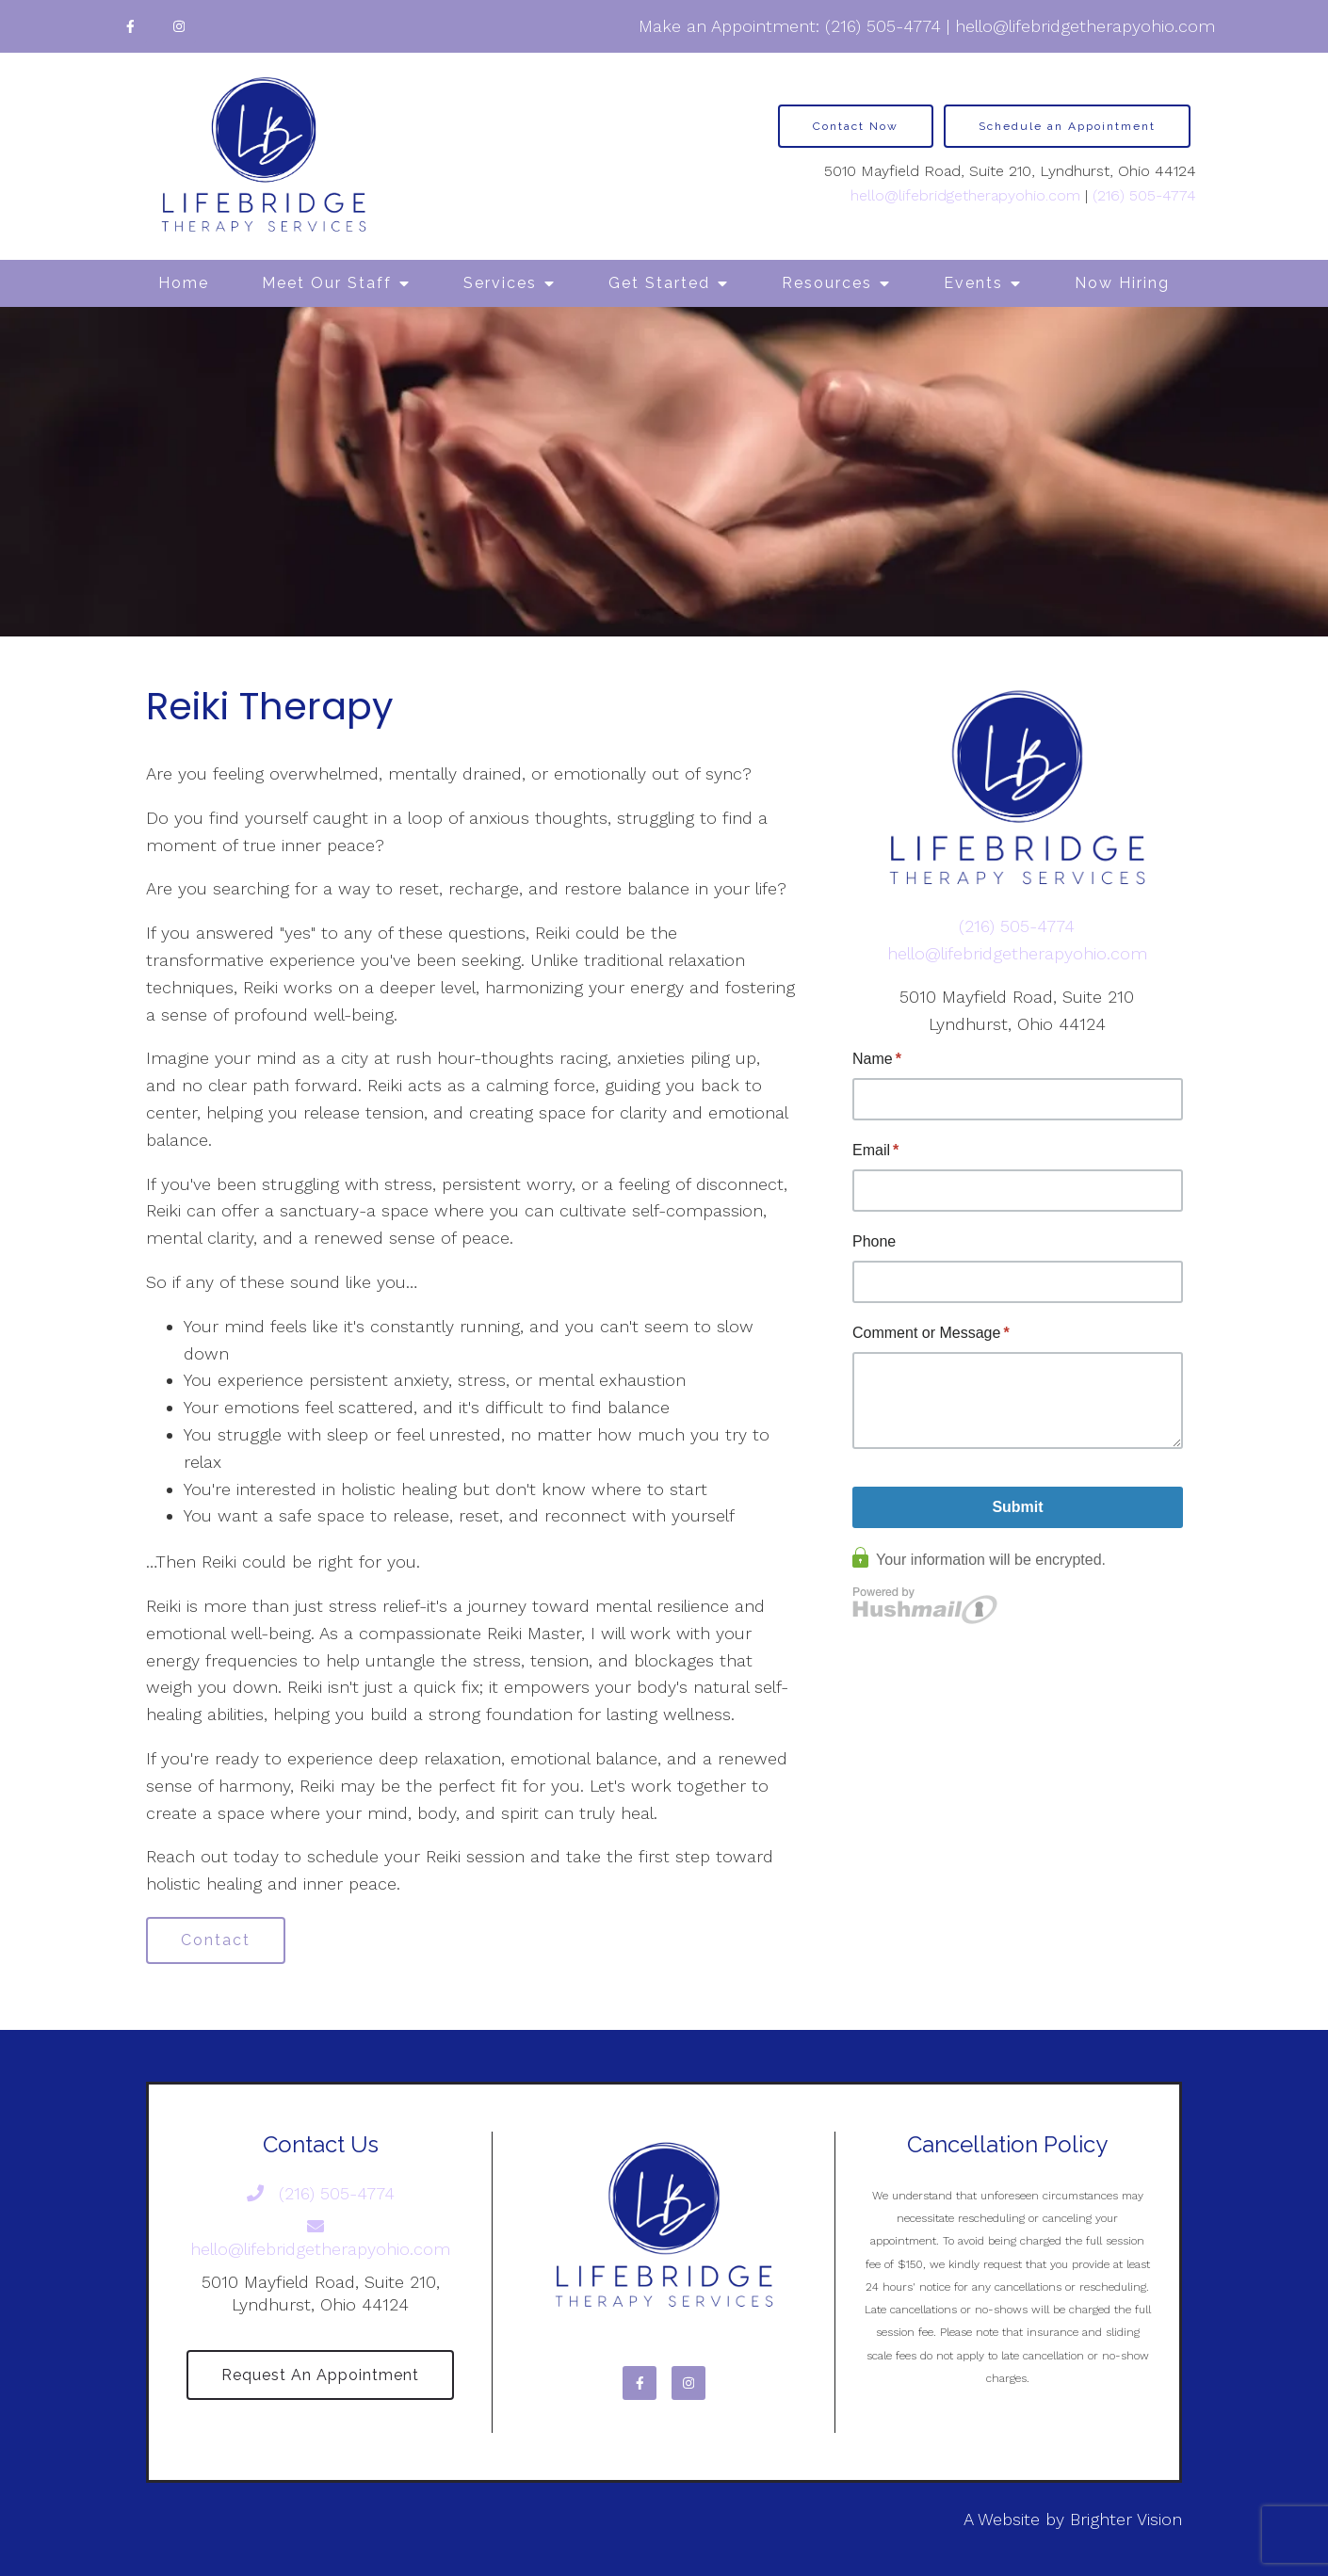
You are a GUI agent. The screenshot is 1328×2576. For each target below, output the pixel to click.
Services (500, 283)
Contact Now (856, 126)
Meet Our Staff (327, 283)
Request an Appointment (320, 2375)
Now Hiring (1122, 283)
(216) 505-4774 (883, 26)
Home (183, 283)
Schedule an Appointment (1067, 126)
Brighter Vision (1126, 2519)
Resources (827, 283)
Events (973, 283)
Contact (216, 1940)
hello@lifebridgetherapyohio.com (1085, 26)
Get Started (659, 283)
